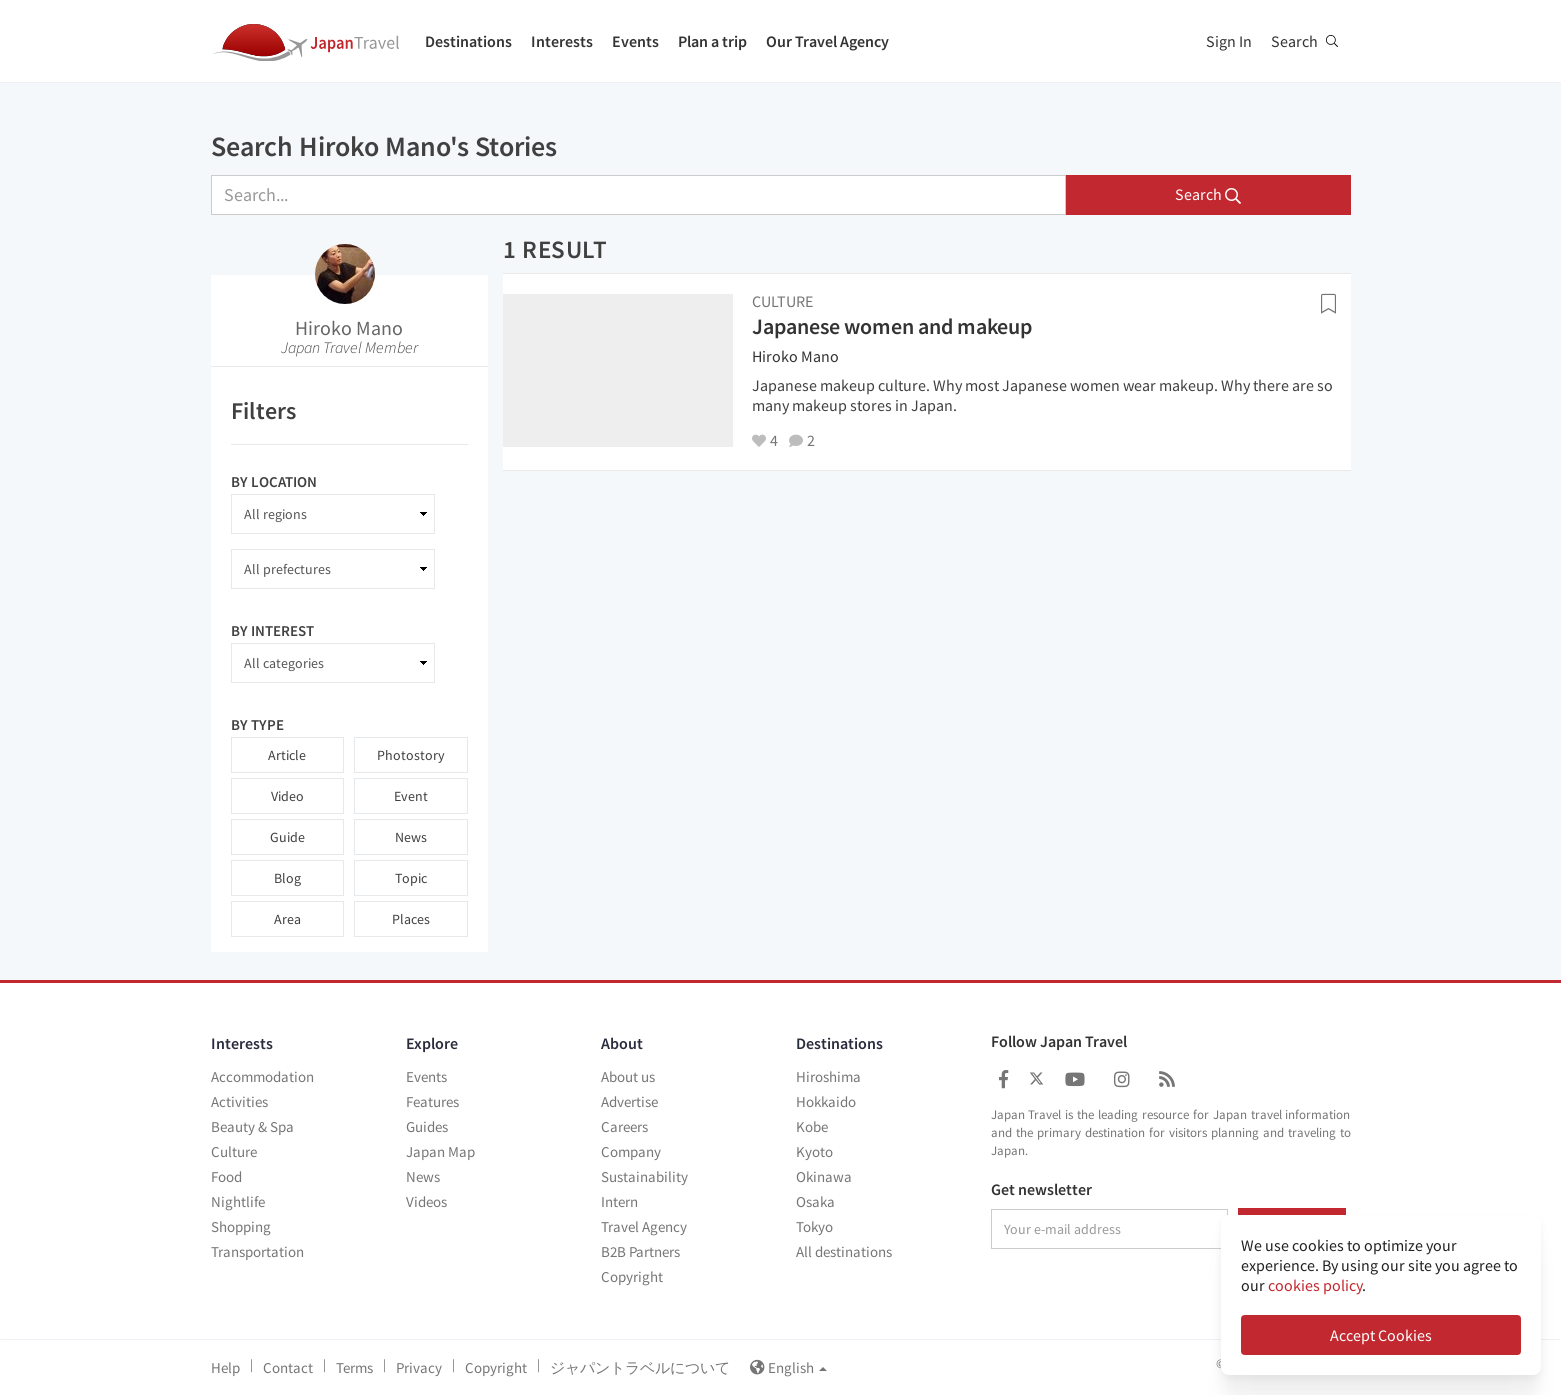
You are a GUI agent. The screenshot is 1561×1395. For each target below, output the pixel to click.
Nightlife (238, 1201)
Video (287, 796)
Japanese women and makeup (892, 326)
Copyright (632, 1276)
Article (287, 755)
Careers (624, 1126)
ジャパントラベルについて (640, 1367)
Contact (288, 1367)
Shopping (241, 1226)
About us (628, 1076)
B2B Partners (640, 1251)
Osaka (815, 1201)
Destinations (468, 41)
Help (225, 1367)
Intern (619, 1201)
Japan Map (440, 1151)
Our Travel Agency (827, 41)
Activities (239, 1101)
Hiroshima (828, 1076)
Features (432, 1101)
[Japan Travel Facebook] (1003, 1079)
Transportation (257, 1251)
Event (411, 796)
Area (287, 919)
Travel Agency (644, 1226)
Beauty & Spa (252, 1126)
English (788, 1367)
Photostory (411, 755)
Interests (562, 41)
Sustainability (644, 1176)
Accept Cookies (1381, 1335)
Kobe (812, 1126)
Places (411, 919)
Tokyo (814, 1226)
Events (635, 41)
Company (631, 1151)
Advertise (629, 1101)
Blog (287, 878)
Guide (287, 837)
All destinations (844, 1251)
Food (226, 1176)
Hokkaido (826, 1101)
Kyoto (814, 1151)
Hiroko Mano (349, 327)
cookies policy (1315, 1285)
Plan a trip (712, 41)
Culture (234, 1151)
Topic (411, 878)
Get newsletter (1041, 1190)
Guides (427, 1126)
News (411, 837)
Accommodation (262, 1076)
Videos (426, 1201)
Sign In (1229, 41)
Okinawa (824, 1176)
